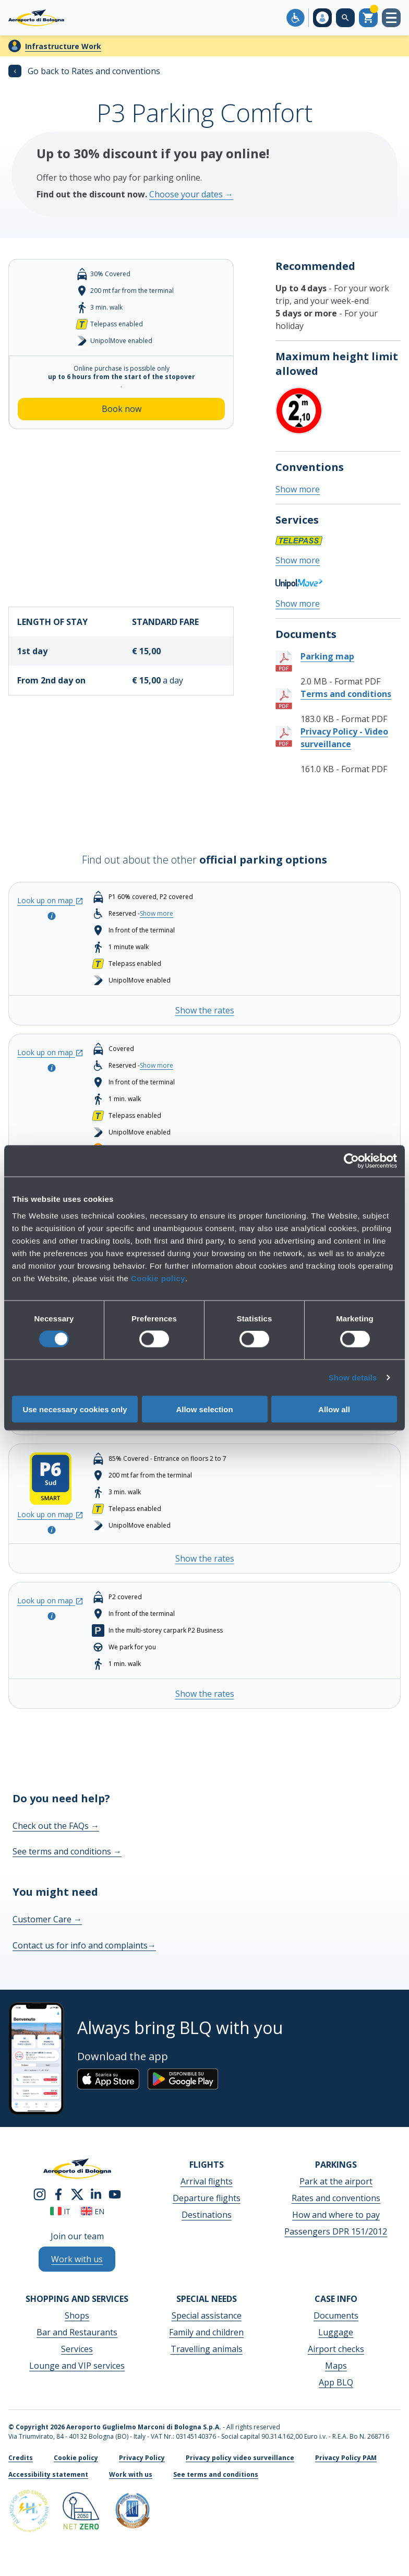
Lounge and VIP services (77, 2365)
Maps (336, 2365)
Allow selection (204, 1408)
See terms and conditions (67, 1851)
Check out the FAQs (56, 1825)
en (92, 2211)
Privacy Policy (142, 2457)
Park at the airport (335, 2181)
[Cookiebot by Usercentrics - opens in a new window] (351, 1161)
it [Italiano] (60, 2211)
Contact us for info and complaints (84, 1945)
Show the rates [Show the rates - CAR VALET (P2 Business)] (204, 1693)
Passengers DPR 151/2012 (335, 2231)
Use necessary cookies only (74, 1408)
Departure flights (206, 2198)
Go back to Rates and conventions (84, 71)
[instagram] (39, 2193)
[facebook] (58, 2193)
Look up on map (50, 900)
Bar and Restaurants (77, 2332)
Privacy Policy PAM (346, 2457)
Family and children (206, 2332)
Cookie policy (158, 1277)
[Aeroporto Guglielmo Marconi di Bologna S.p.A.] (36, 17)
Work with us (130, 2474)
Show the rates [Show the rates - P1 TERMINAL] (204, 1010)
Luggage (335, 2332)
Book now (121, 409)
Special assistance (207, 2315)
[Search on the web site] (345, 17)
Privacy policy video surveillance (240, 2457)
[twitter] (77, 2193)
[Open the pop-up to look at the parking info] (50, 915)
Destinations (207, 2214)
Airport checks (336, 2349)
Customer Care (47, 1919)
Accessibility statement (48, 2474)
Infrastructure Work (63, 46)
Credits (20, 2457)
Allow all (334, 1408)
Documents (336, 2315)
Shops (77, 2315)
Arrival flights (207, 2181)
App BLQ (336, 2382)
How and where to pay (336, 2214)
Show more (297, 489)
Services (77, 2349)
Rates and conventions (336, 2198)
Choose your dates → (191, 194)
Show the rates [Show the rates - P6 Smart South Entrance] (204, 1558)
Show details (353, 1377)
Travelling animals (207, 2349)
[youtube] (115, 2193)
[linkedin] (96, 2193)
